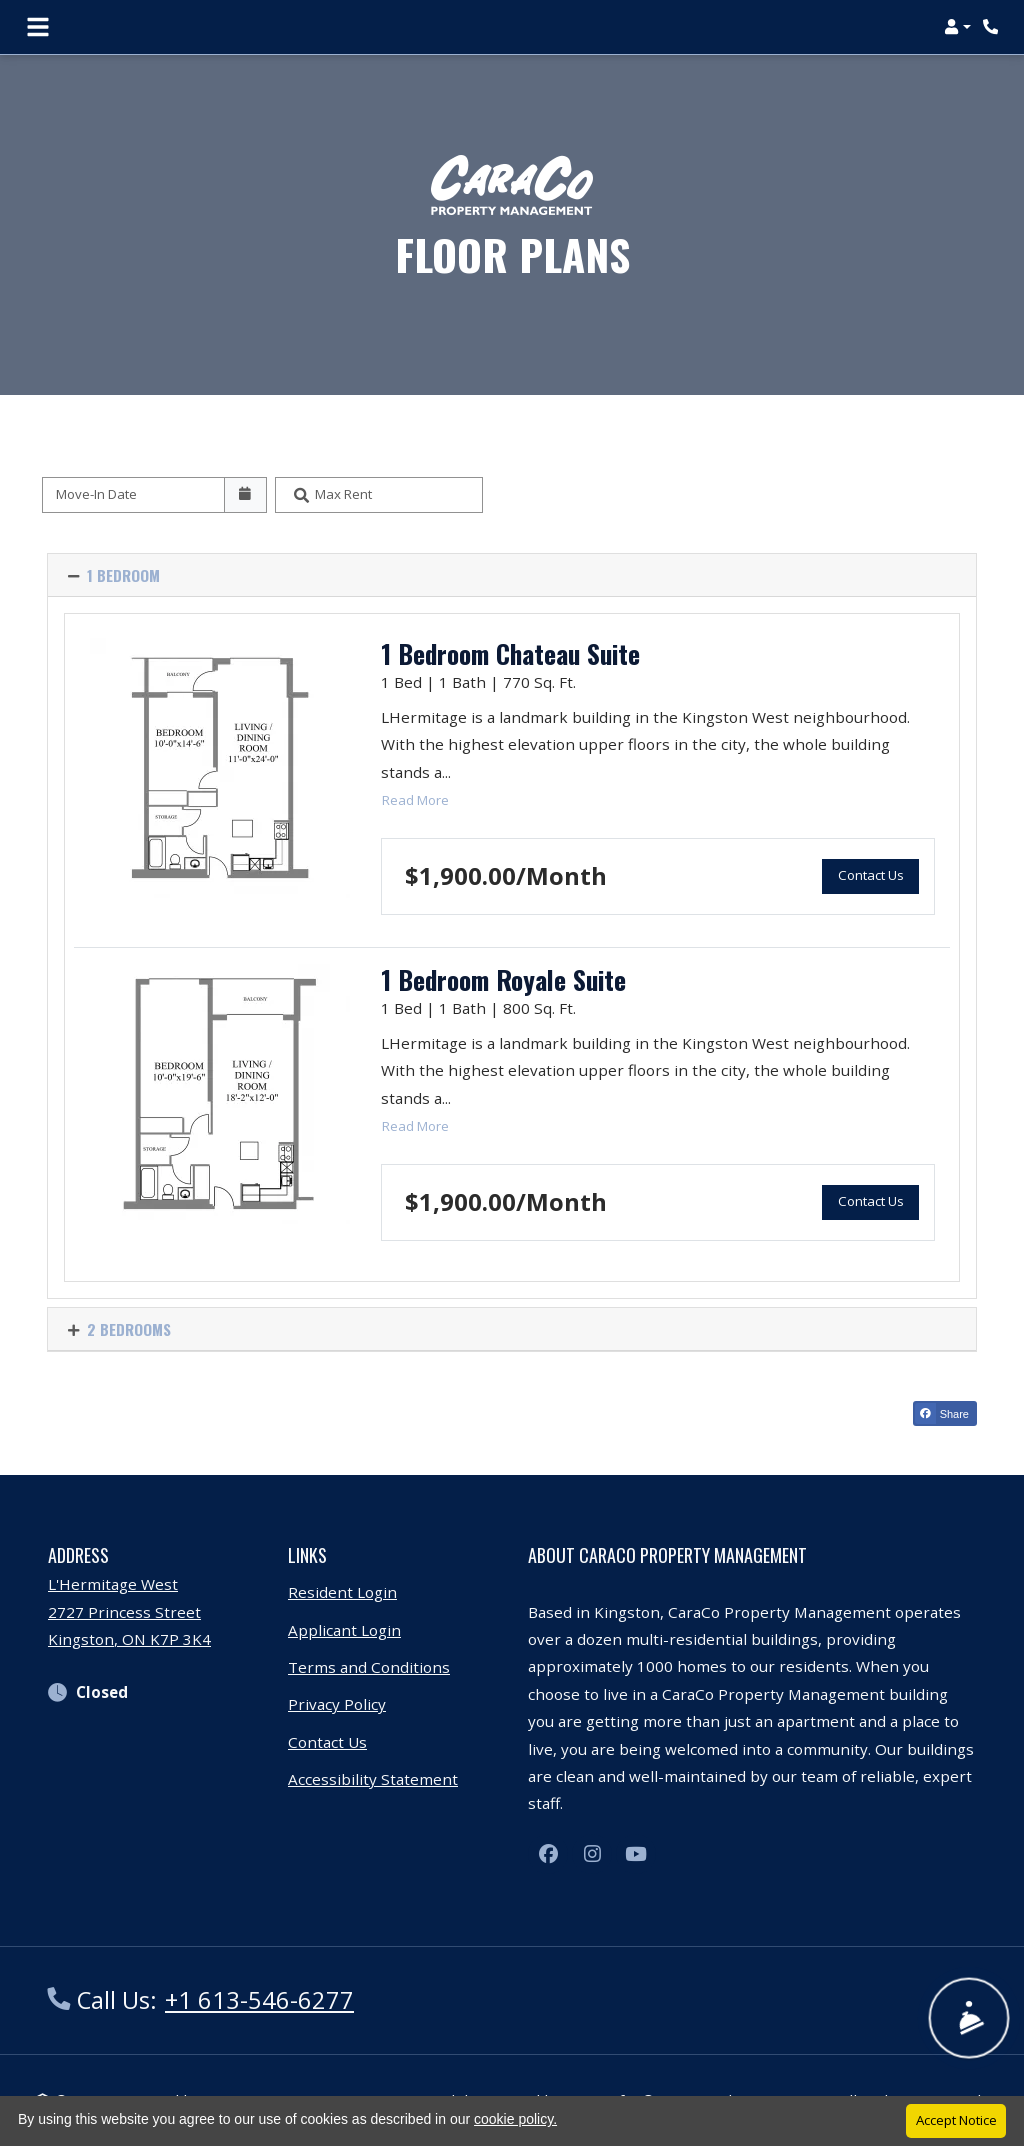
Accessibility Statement (373, 1779)
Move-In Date (96, 494)
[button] (957, 27)
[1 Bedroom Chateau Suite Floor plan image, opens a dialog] (220, 768)
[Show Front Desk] (969, 2019)
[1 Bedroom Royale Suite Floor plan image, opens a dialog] (220, 1094)
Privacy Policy (337, 1704)
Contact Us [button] (878, 873)
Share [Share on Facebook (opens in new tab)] (942, 1413)
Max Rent (343, 494)
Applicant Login (344, 1630)
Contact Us (327, 1742)
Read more (416, 798)
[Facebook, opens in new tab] (548, 1854)
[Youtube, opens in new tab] (636, 1854)
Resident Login (342, 1592)
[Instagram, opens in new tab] (592, 1854)
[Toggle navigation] (38, 27)
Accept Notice (956, 2120)
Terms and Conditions (369, 1667)
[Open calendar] (245, 495)
